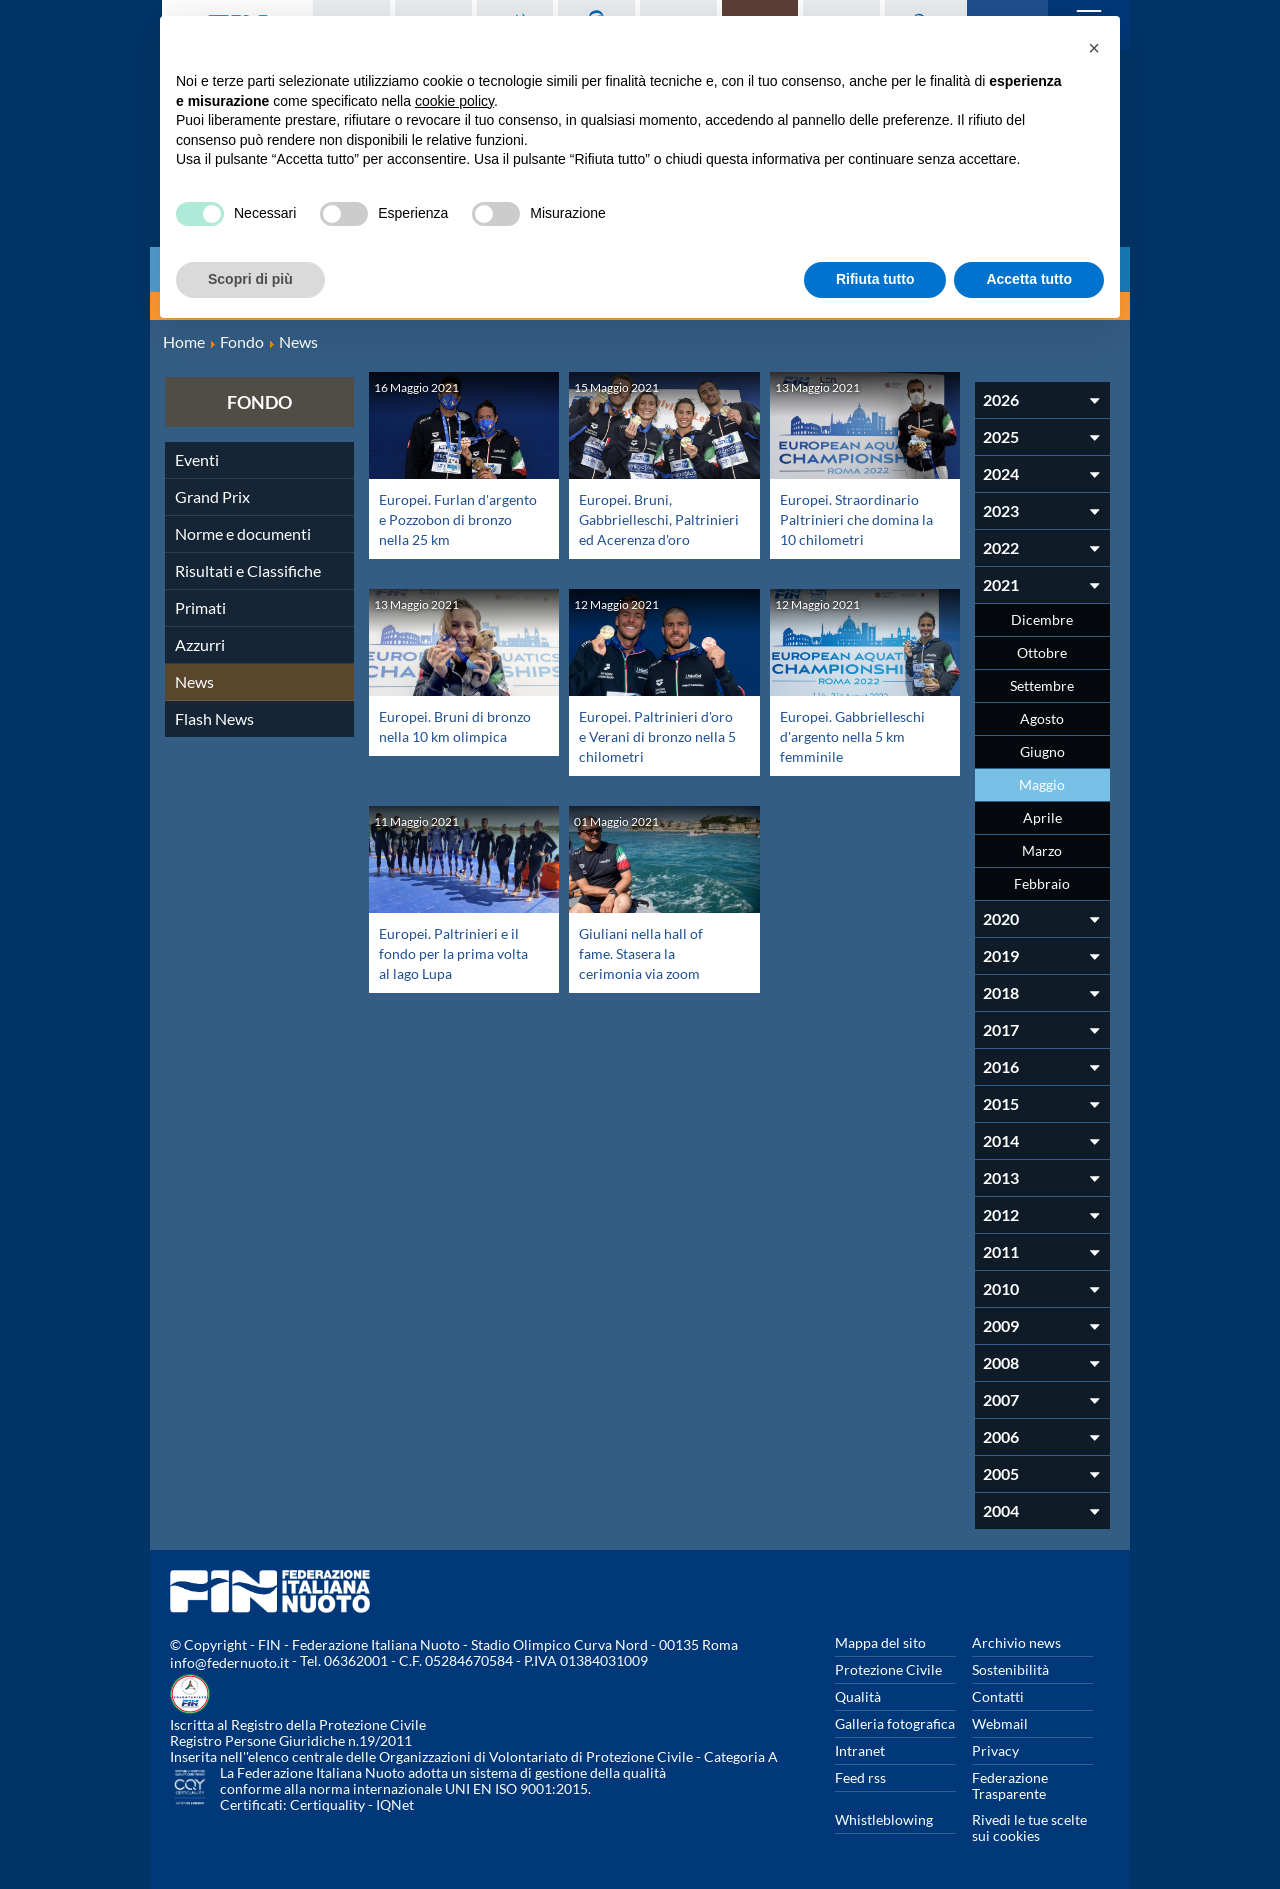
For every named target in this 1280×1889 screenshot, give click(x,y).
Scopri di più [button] (250, 279)
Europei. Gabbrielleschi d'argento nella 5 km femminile (859, 735)
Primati (200, 607)
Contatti (998, 1696)
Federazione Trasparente (1010, 1785)
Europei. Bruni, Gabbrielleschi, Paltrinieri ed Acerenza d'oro (657, 528)
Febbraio (1042, 883)
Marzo (1042, 850)
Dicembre (1042, 619)
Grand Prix (212, 496)
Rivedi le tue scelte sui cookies (1029, 1827)
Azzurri (200, 644)
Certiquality (327, 1804)
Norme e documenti (243, 533)
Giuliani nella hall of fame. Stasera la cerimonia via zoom (646, 952)
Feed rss (860, 1777)
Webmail (1000, 1723)
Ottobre (1042, 652)
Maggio (1042, 784)
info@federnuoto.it (229, 1662)
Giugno (1042, 751)
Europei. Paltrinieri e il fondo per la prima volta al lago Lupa (454, 952)
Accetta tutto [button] (1029, 279)
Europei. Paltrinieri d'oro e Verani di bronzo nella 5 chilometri (643, 745)
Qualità (858, 1696)
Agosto (1042, 718)
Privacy (995, 1750)
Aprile (1042, 817)
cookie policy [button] (454, 101)
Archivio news (1016, 1642)
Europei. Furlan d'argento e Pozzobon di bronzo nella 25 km (453, 518)
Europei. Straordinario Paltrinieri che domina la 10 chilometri (856, 518)
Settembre (1042, 685)
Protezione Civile (888, 1669)
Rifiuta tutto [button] (875, 279)
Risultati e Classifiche (248, 570)
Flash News (214, 718)
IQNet (395, 1804)
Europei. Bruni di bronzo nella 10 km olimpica (444, 735)
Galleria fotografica (895, 1723)
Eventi (197, 459)
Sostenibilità (1010, 1669)
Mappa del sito (880, 1642)
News (194, 681)
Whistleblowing (884, 1819)
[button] (1094, 48)
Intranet (860, 1750)
